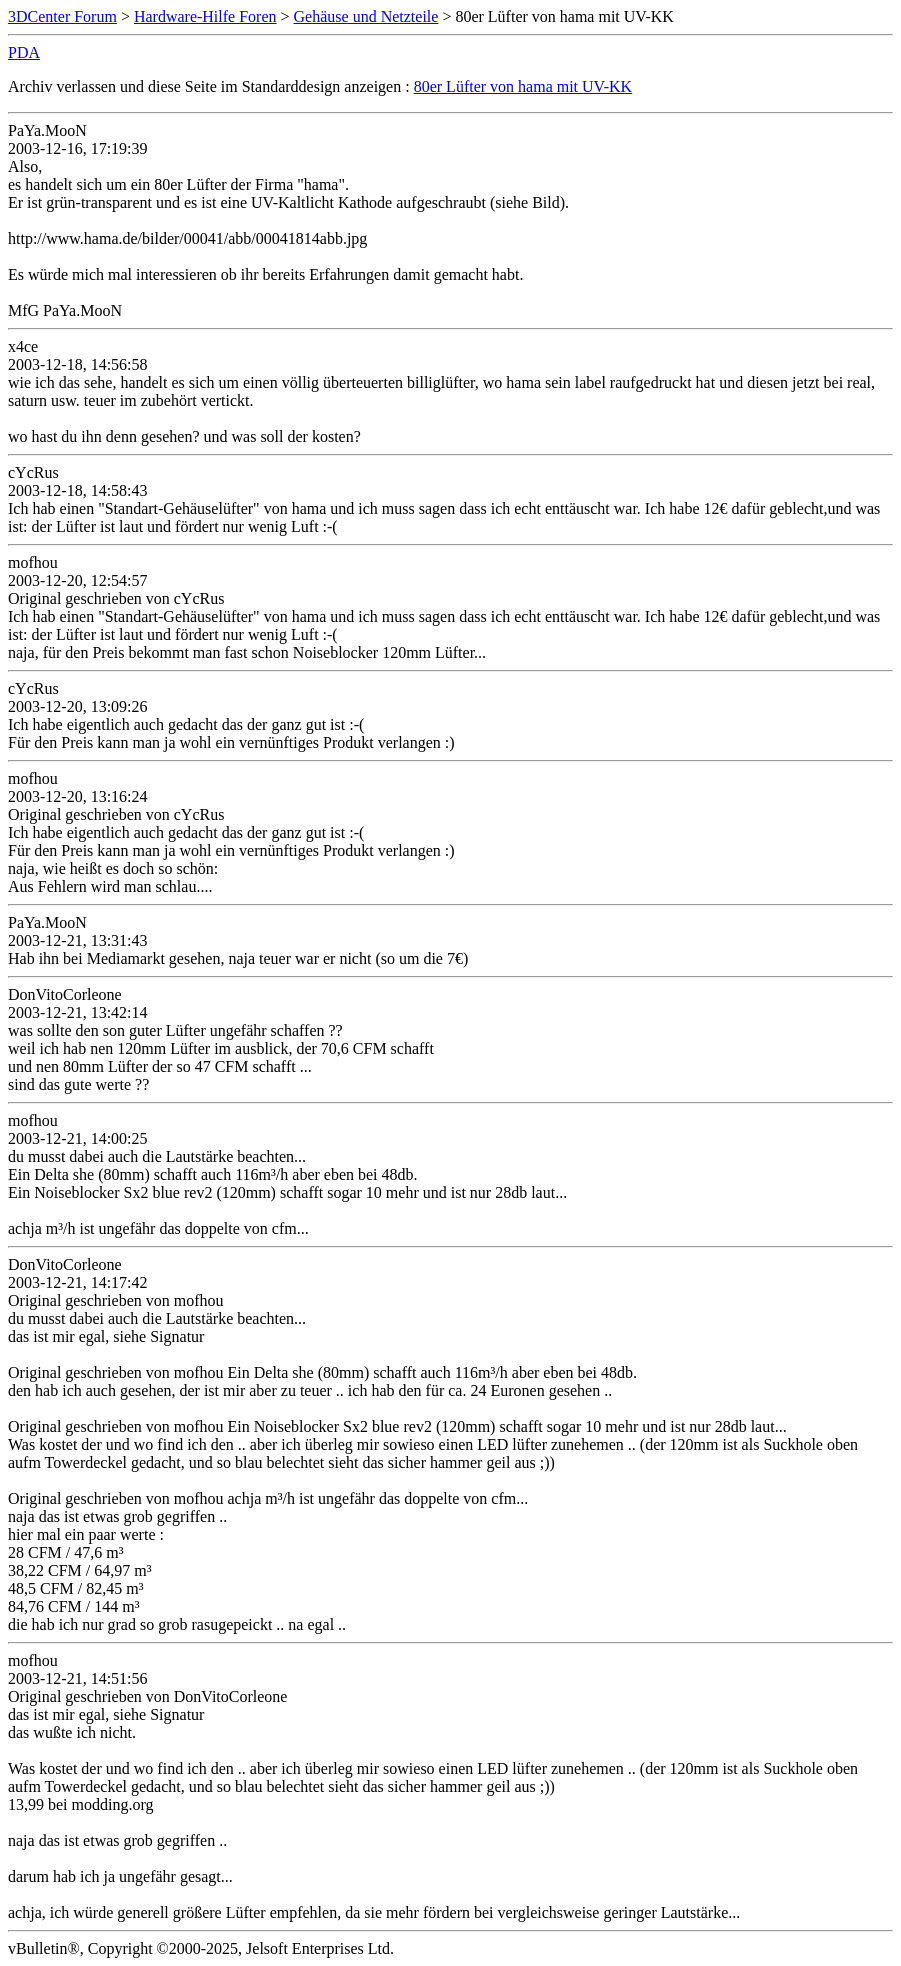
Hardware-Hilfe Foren (205, 16)
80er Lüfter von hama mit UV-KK (523, 86)
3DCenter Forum (62, 16)
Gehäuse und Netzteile (366, 16)
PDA (24, 52)
